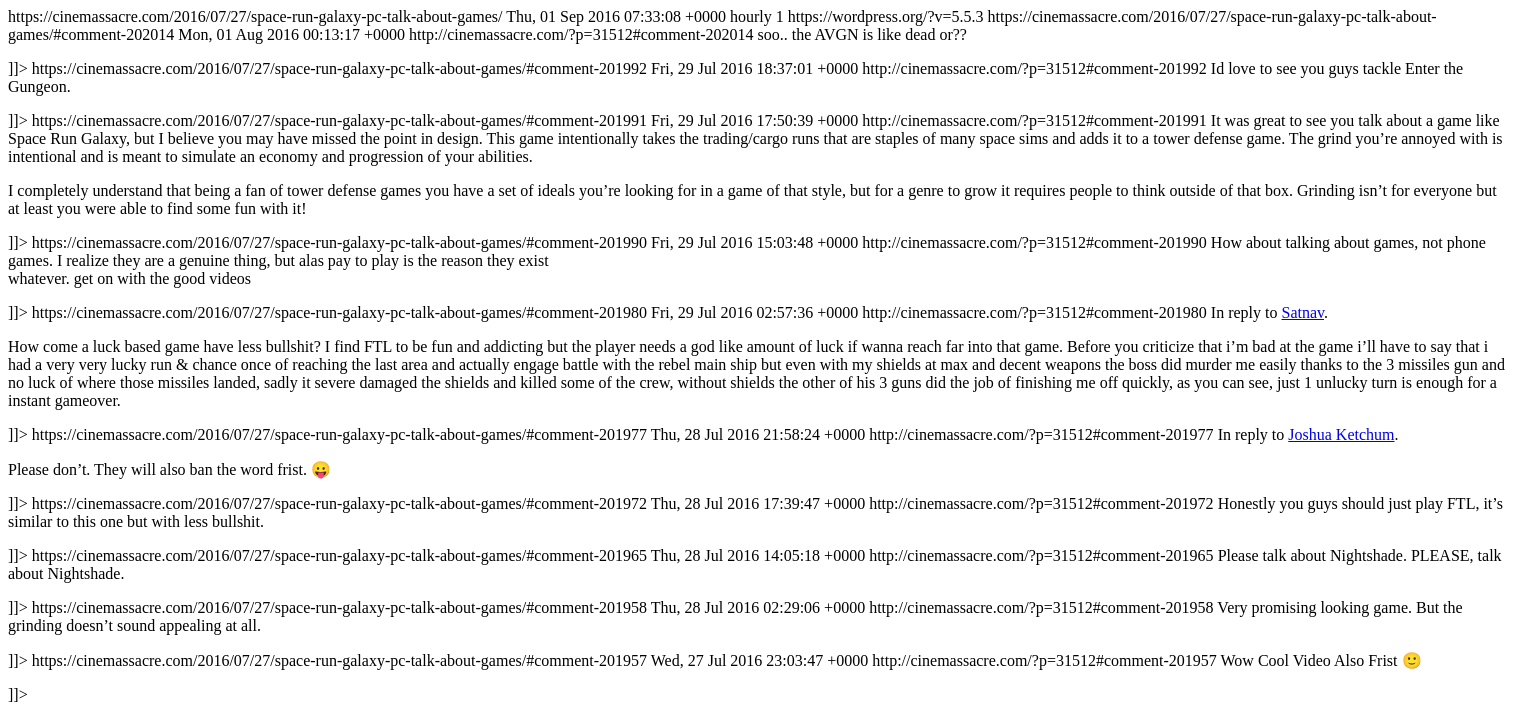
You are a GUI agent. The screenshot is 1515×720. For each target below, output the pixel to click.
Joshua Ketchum (1341, 434)
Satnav (1302, 312)
